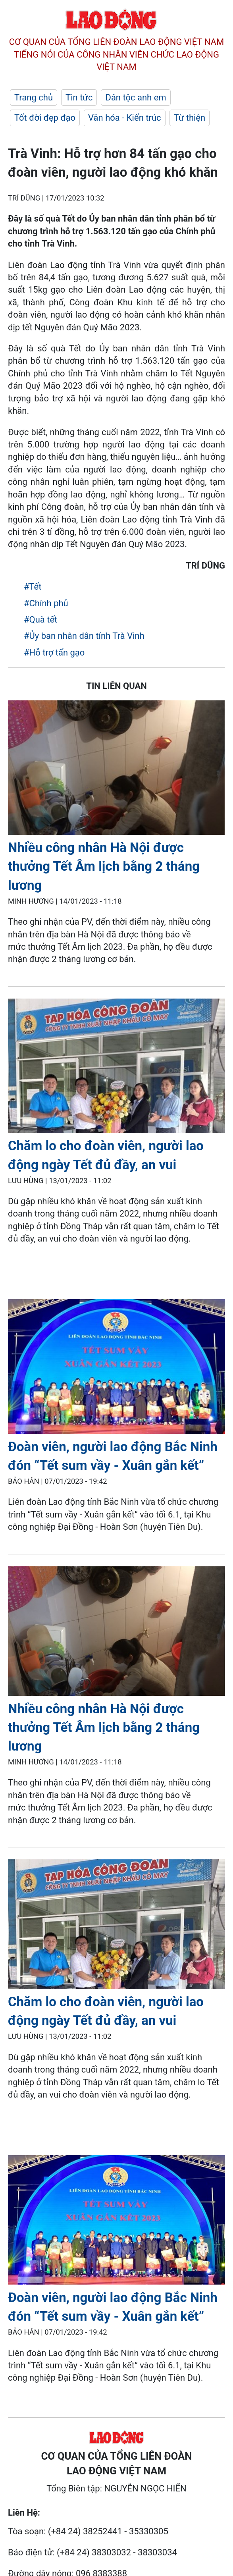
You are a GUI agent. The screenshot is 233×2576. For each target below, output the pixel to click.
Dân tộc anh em (135, 97)
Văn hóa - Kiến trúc (124, 118)
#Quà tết (40, 620)
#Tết (32, 587)
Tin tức (78, 97)
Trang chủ (33, 97)
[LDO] (116, 769)
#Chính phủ (46, 603)
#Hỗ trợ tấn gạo (54, 652)
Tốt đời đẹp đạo (44, 118)
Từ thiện (190, 118)
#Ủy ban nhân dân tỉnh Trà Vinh (84, 636)
